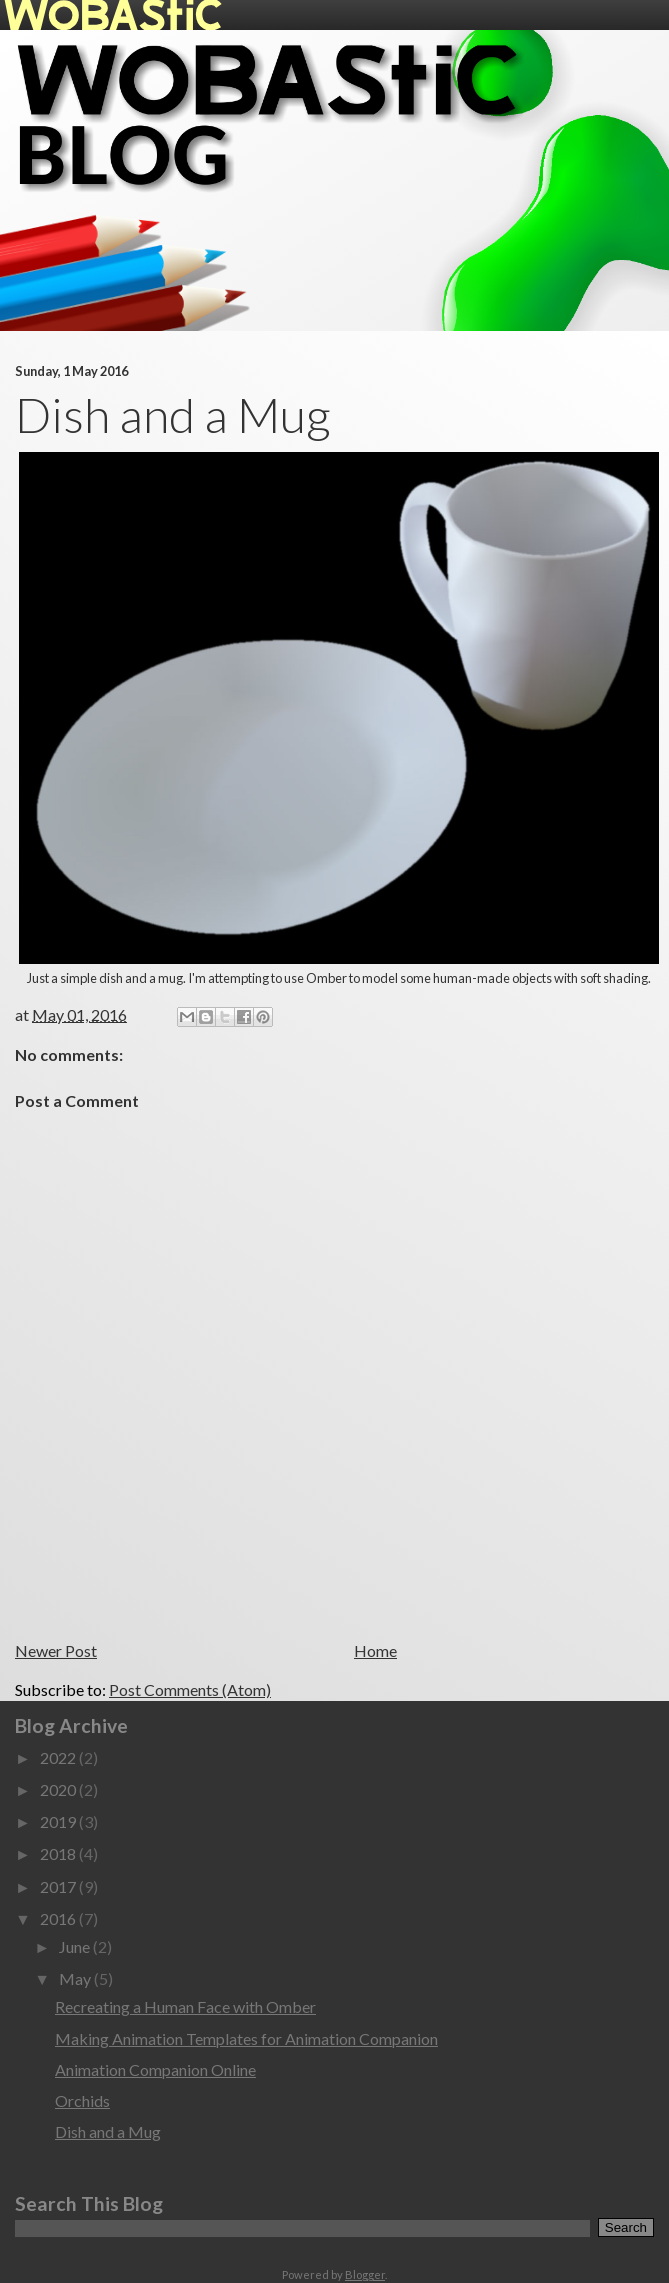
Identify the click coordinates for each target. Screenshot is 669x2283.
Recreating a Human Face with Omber (185, 2006)
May (76, 1978)
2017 (59, 1886)
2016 (59, 1918)
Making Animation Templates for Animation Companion (246, 2038)
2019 (59, 1821)
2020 (59, 1789)
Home (375, 1650)
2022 (59, 1757)
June (76, 1946)
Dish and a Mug (108, 2131)
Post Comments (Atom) (190, 1689)
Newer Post (56, 1650)
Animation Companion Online (155, 2069)
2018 (59, 1853)
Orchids (82, 2100)
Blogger (365, 2274)
